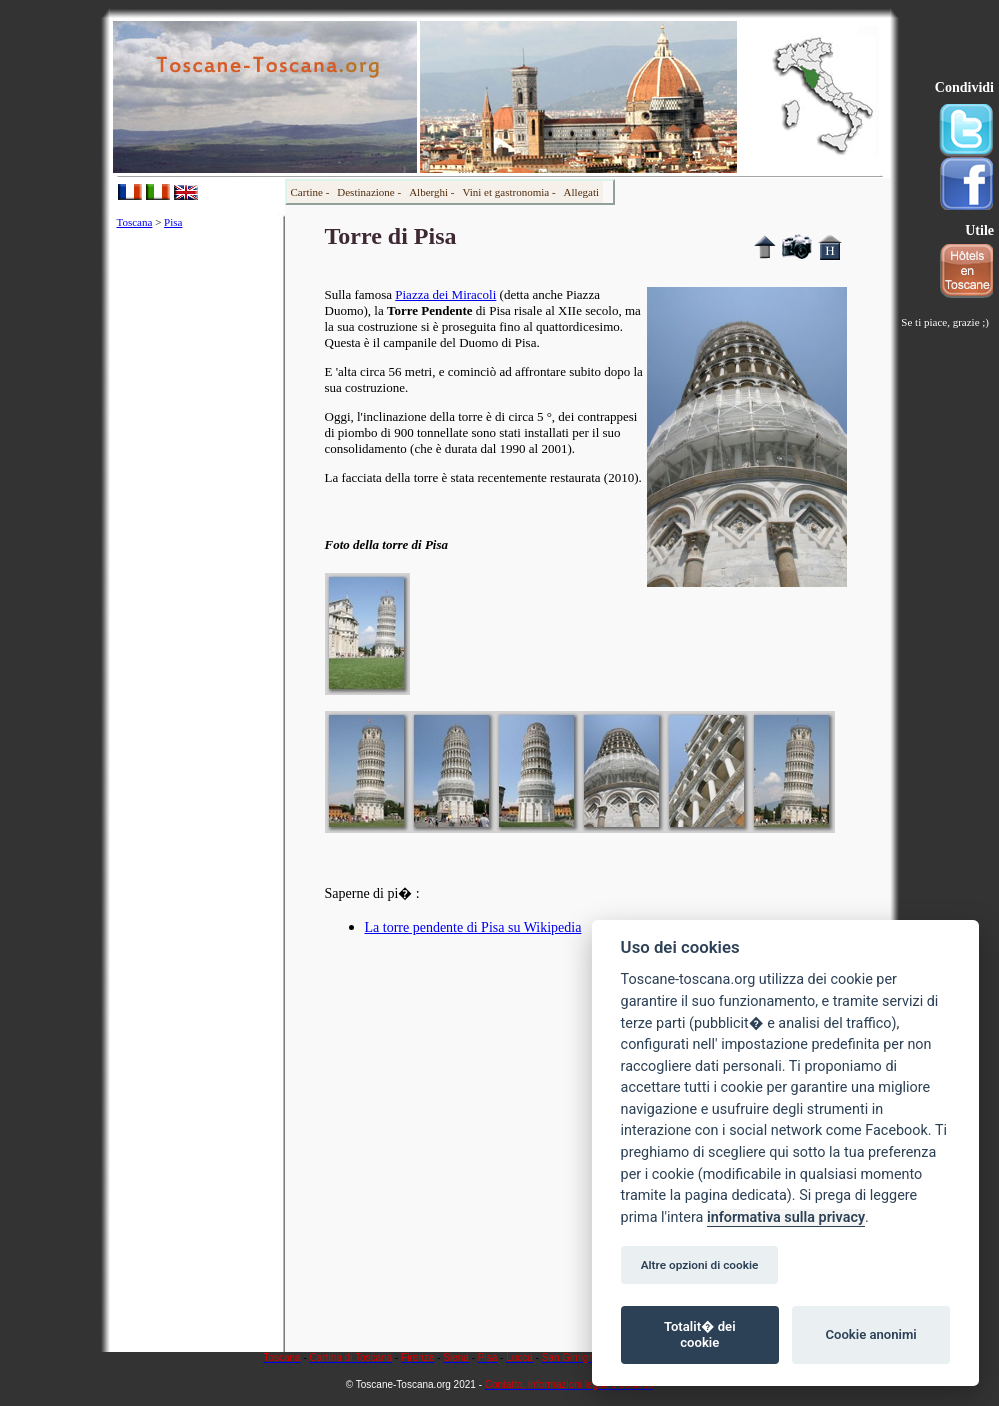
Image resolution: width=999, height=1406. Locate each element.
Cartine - (310, 192)
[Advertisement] (197, 544)
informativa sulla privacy (786, 1217)
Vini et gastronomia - (508, 192)
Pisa (173, 222)
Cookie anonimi (870, 1334)
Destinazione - (369, 192)
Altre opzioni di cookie (700, 1265)
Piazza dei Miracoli (445, 294)
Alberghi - (431, 192)
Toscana (135, 222)
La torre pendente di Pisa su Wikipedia (473, 927)
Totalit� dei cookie (700, 1334)
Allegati (581, 192)
